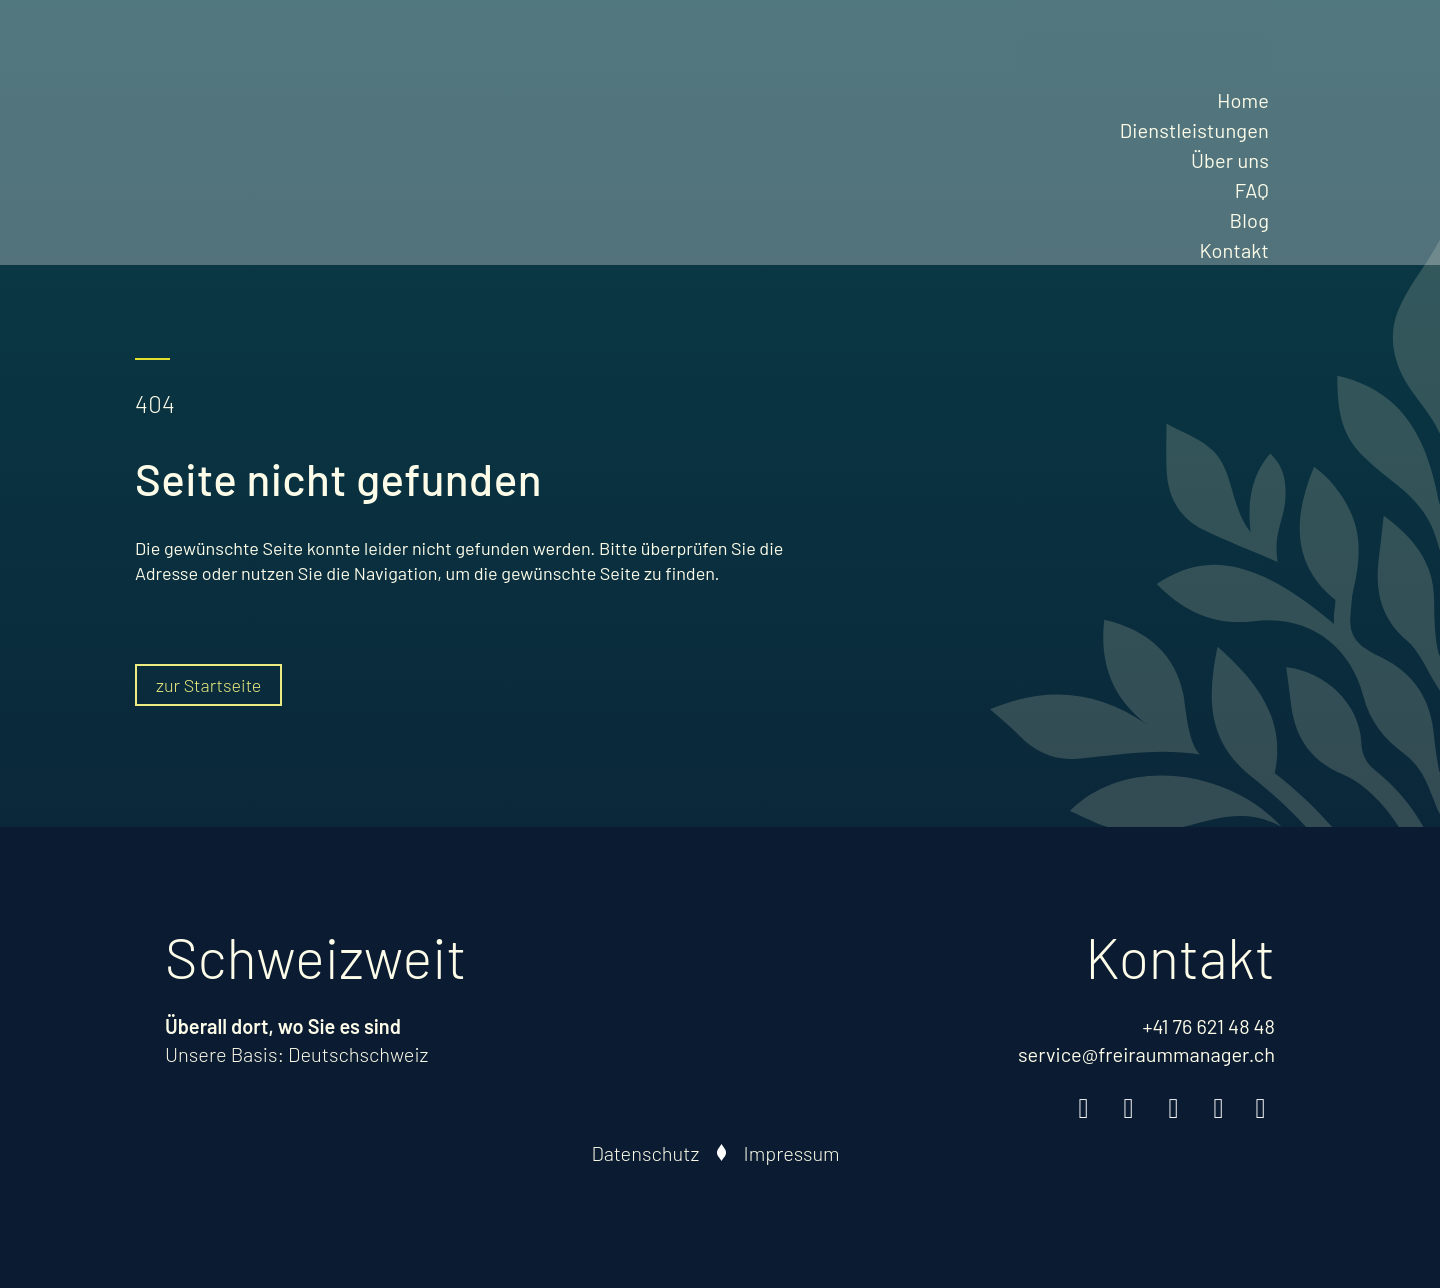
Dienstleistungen (1194, 130)
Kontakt (1234, 250)
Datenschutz (646, 1153)
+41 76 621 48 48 (1208, 1026)
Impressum (792, 1153)
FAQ (1252, 190)
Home (1243, 100)
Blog (1249, 220)
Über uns (1230, 160)
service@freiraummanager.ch (1146, 1054)
